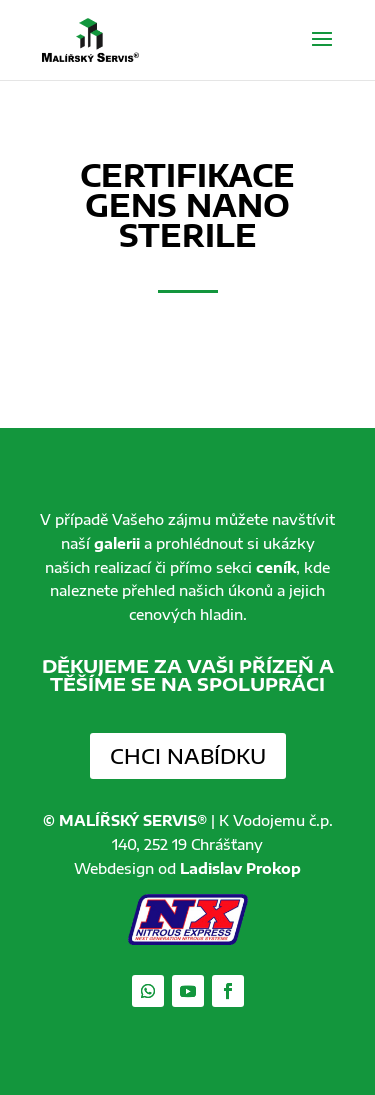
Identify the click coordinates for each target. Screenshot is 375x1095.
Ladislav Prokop (240, 868)
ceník (276, 567)
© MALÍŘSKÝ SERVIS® (125, 820)
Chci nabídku (188, 755)
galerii (117, 543)
